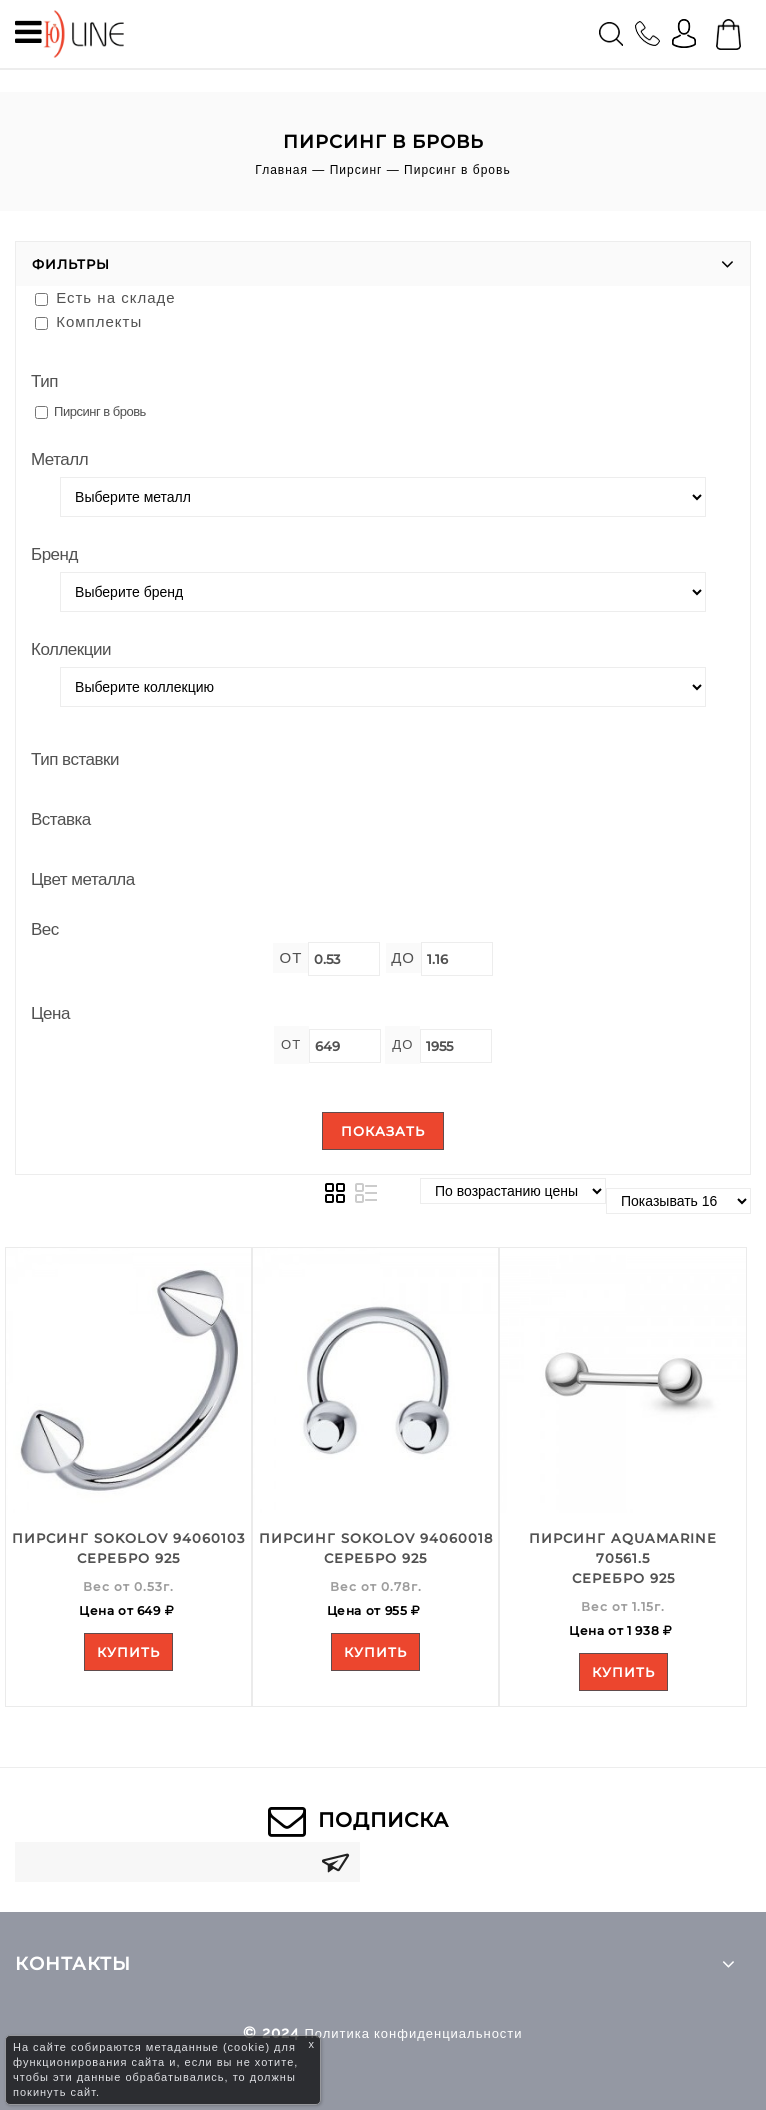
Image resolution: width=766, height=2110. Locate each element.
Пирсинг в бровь (90, 411)
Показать (383, 1131)
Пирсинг (356, 170)
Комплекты (88, 321)
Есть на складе (105, 297)
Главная (281, 170)
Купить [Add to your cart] (128, 1652)
